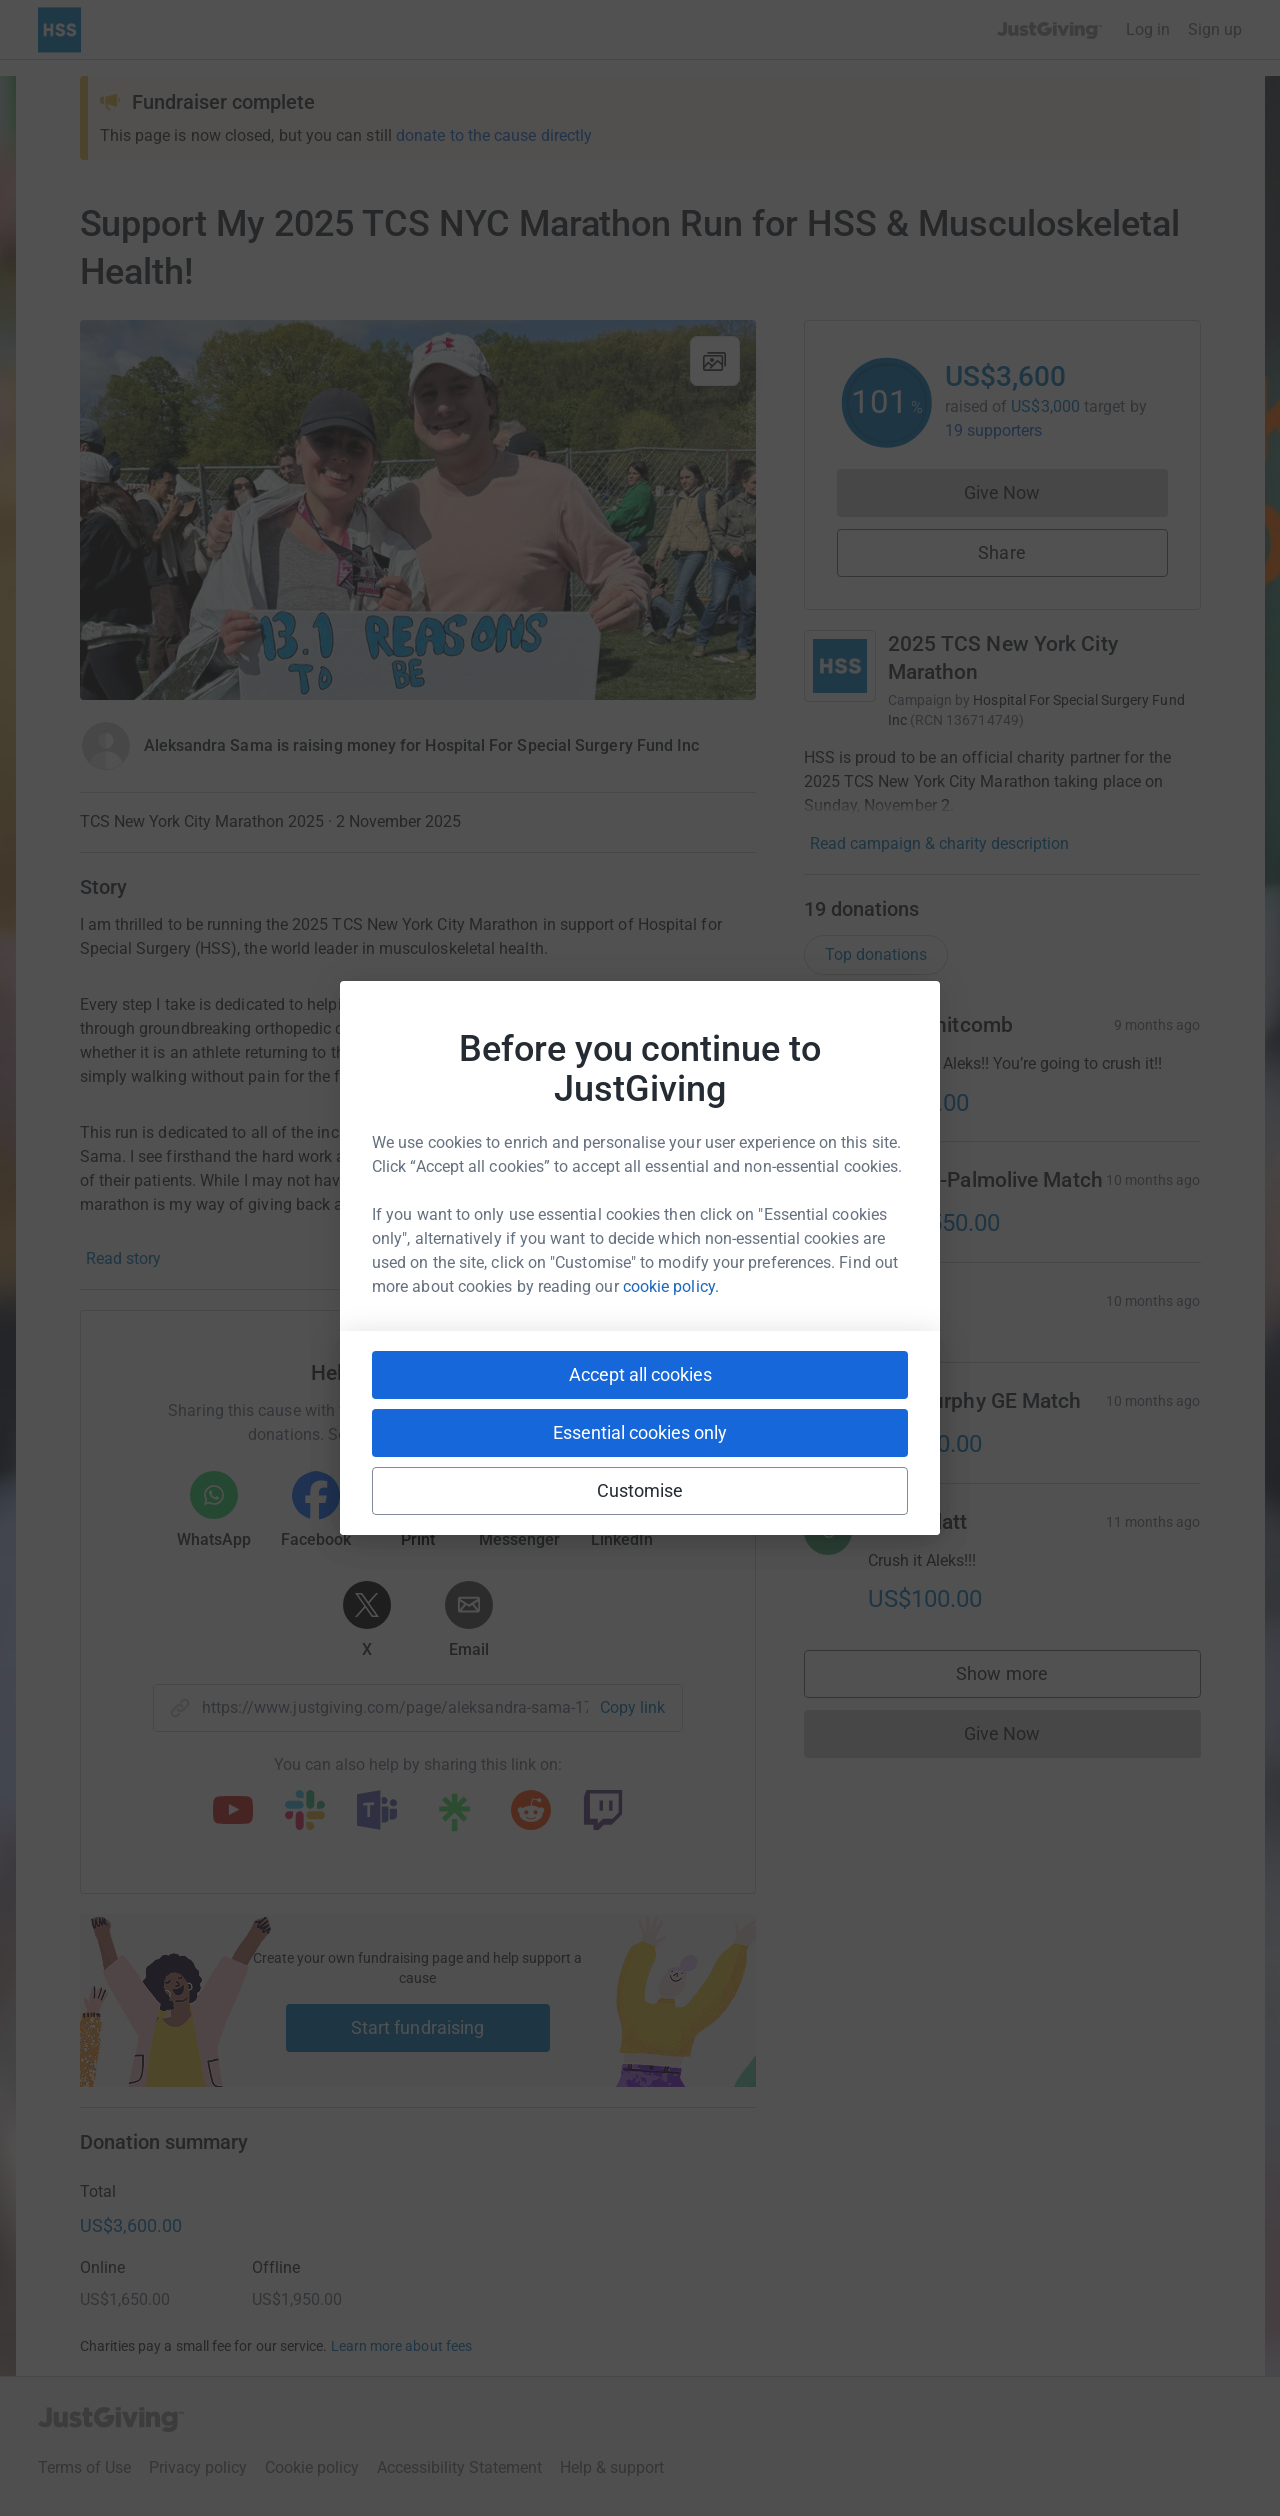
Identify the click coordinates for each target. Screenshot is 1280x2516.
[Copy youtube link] (233, 1812)
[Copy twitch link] (603, 1812)
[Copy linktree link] (454, 1817)
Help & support (612, 2467)
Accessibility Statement (459, 2467)
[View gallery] (715, 361)
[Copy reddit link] (531, 1812)
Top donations (876, 954)
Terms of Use (84, 2467)
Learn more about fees (401, 2346)
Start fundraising (418, 2027)
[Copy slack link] (305, 1812)
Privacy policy (198, 2467)
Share (1001, 552)
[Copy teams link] (377, 1812)
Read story (123, 1258)
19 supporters (994, 430)
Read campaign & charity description (939, 843)
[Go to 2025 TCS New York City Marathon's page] (840, 666)
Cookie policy (312, 2467)
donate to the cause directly (494, 135)
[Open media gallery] (418, 510)
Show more (1022, 1678)
